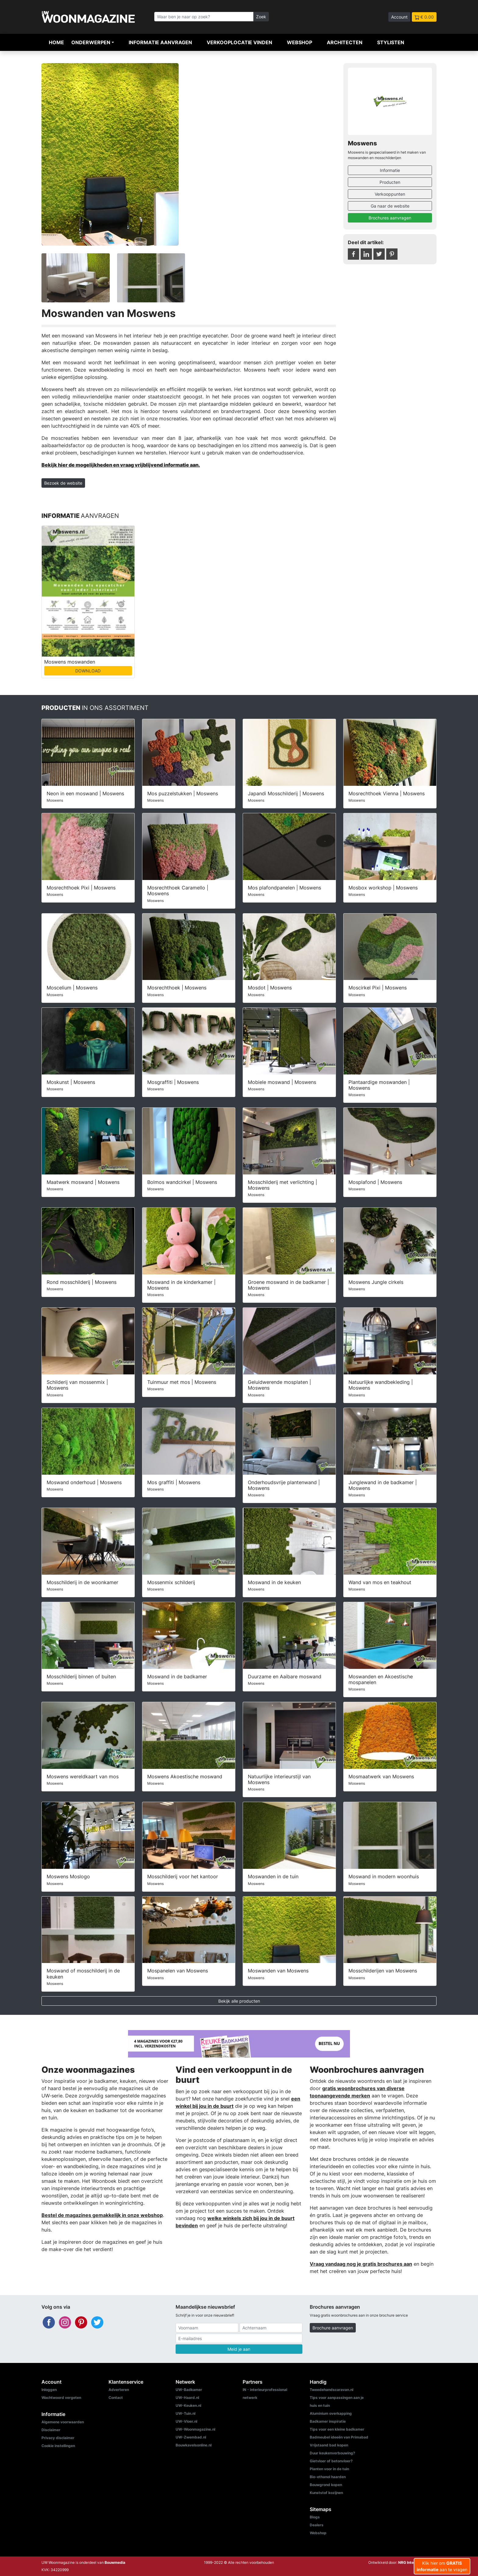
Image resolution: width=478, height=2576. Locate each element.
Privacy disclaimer (57, 2437)
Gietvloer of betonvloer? (331, 2461)
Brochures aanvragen (390, 217)
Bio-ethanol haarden (328, 2476)
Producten (390, 182)
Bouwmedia (115, 2562)
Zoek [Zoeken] (261, 16)
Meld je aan (238, 2349)
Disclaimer (50, 2430)
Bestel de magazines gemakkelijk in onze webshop (102, 2215)
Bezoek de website (63, 483)
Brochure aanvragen (332, 2327)
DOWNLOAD (88, 670)
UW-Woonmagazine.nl (195, 2429)
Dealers (316, 2525)
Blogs (315, 2517)
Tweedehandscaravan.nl (331, 2389)
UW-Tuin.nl (185, 2413)
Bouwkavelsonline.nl (194, 2445)
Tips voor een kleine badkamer (337, 2429)
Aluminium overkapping (331, 2413)
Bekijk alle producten (239, 2001)
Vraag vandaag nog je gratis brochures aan (361, 2264)
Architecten (344, 42)
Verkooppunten (390, 194)
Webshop (299, 42)
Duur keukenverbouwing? (332, 2453)
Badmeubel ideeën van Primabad (339, 2437)
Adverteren (119, 2389)
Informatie (390, 170)
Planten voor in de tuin (329, 2469)
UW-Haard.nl (187, 2397)
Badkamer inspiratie (328, 2421)
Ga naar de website (390, 205)
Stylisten (390, 42)
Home (56, 42)
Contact (116, 2397)
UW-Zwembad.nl (191, 2437)
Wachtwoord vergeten (61, 2397)
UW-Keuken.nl (188, 2405)
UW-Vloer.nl (186, 2421)
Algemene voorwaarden (62, 2422)
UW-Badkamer (189, 2389)
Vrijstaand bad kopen (329, 2445)
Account (399, 17)
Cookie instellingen (58, 2445)
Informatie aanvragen (160, 42)
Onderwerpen (90, 42)
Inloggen (49, 2389)
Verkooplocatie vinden (239, 42)
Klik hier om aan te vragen (442, 2566)
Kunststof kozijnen (326, 2492)
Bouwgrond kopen (326, 2484)
